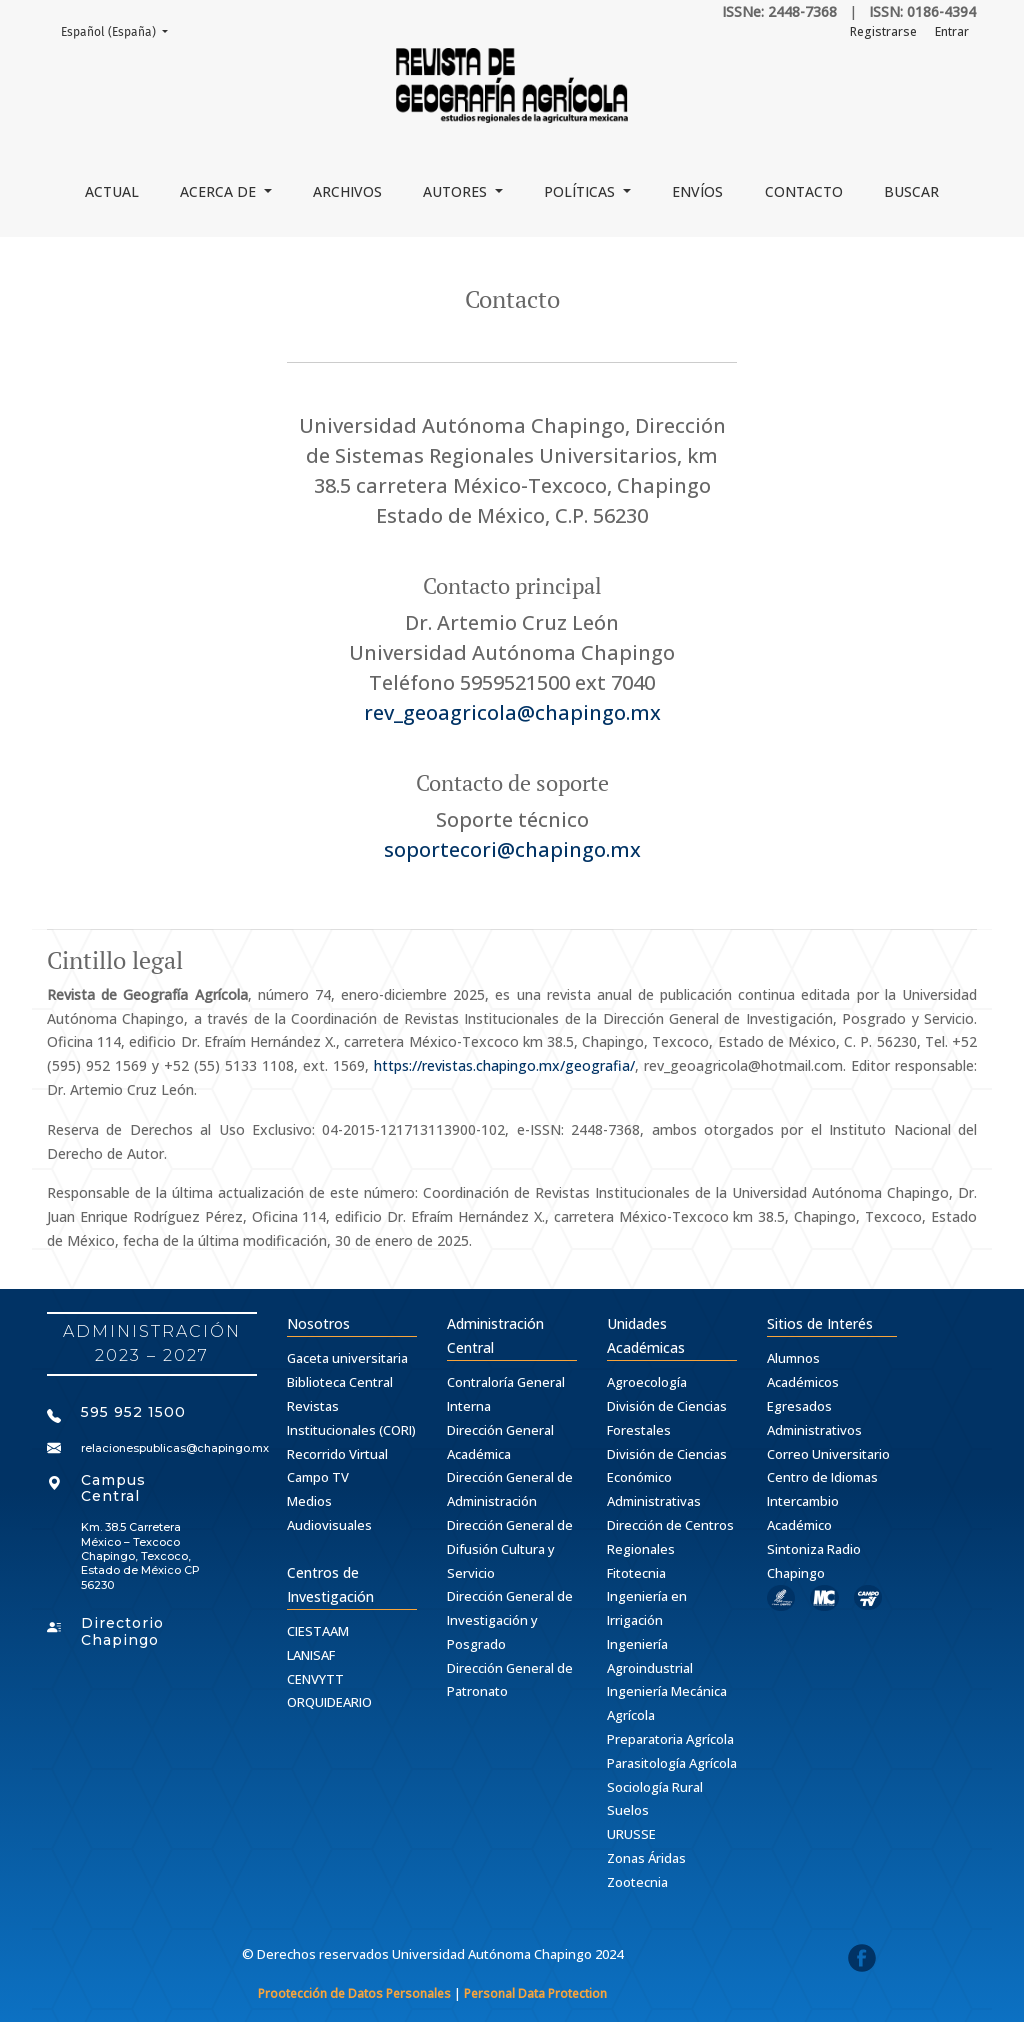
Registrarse (883, 31)
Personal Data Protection (535, 1993)
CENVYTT (315, 1679)
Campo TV (318, 1477)
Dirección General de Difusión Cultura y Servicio (510, 1549)
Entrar (952, 31)
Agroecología (647, 1382)
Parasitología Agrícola (672, 1763)
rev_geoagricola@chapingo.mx (512, 712)
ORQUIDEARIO (329, 1702)
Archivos (347, 191)
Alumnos (793, 1358)
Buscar (911, 191)
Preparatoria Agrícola (670, 1739)
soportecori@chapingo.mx (512, 849)
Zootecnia (637, 1882)
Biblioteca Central (340, 1382)
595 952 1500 (133, 1412)
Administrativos (814, 1430)
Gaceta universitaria (347, 1358)
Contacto (804, 191)
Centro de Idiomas (822, 1477)
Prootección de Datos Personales (354, 1993)
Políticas (581, 191)
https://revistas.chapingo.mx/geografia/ (504, 1065)
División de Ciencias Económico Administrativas (667, 1478)
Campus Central (113, 1488)
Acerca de (220, 191)
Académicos (803, 1382)
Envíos (697, 191)
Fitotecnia (636, 1573)
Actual (112, 191)
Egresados (799, 1406)
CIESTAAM (318, 1631)
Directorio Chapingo (122, 1631)
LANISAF (311, 1655)
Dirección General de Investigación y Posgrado (510, 1620)
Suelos (628, 1810)
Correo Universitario (828, 1454)
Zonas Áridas (646, 1858)
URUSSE (631, 1834)
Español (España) (120, 30)
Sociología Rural (655, 1787)
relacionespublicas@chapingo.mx (175, 1448)
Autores (457, 191)
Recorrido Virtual (337, 1454)
